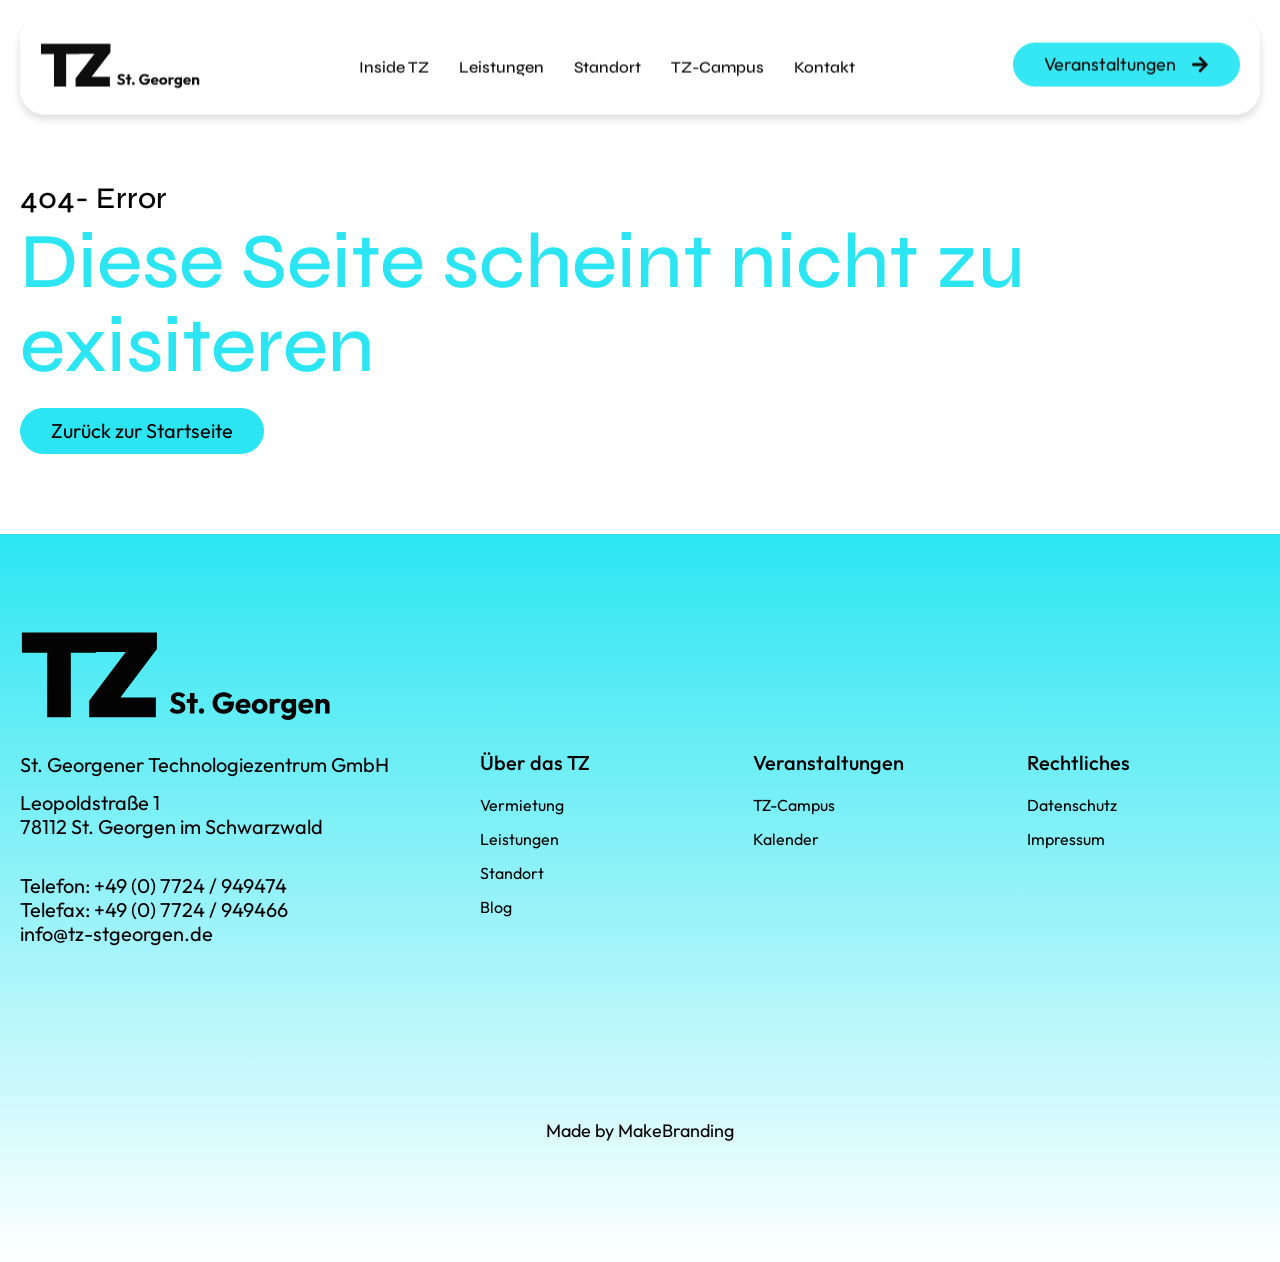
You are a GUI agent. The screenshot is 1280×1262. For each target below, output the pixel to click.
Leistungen (501, 57)
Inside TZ (394, 57)
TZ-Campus (717, 57)
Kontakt (824, 57)
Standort (607, 57)
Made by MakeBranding (640, 1130)
